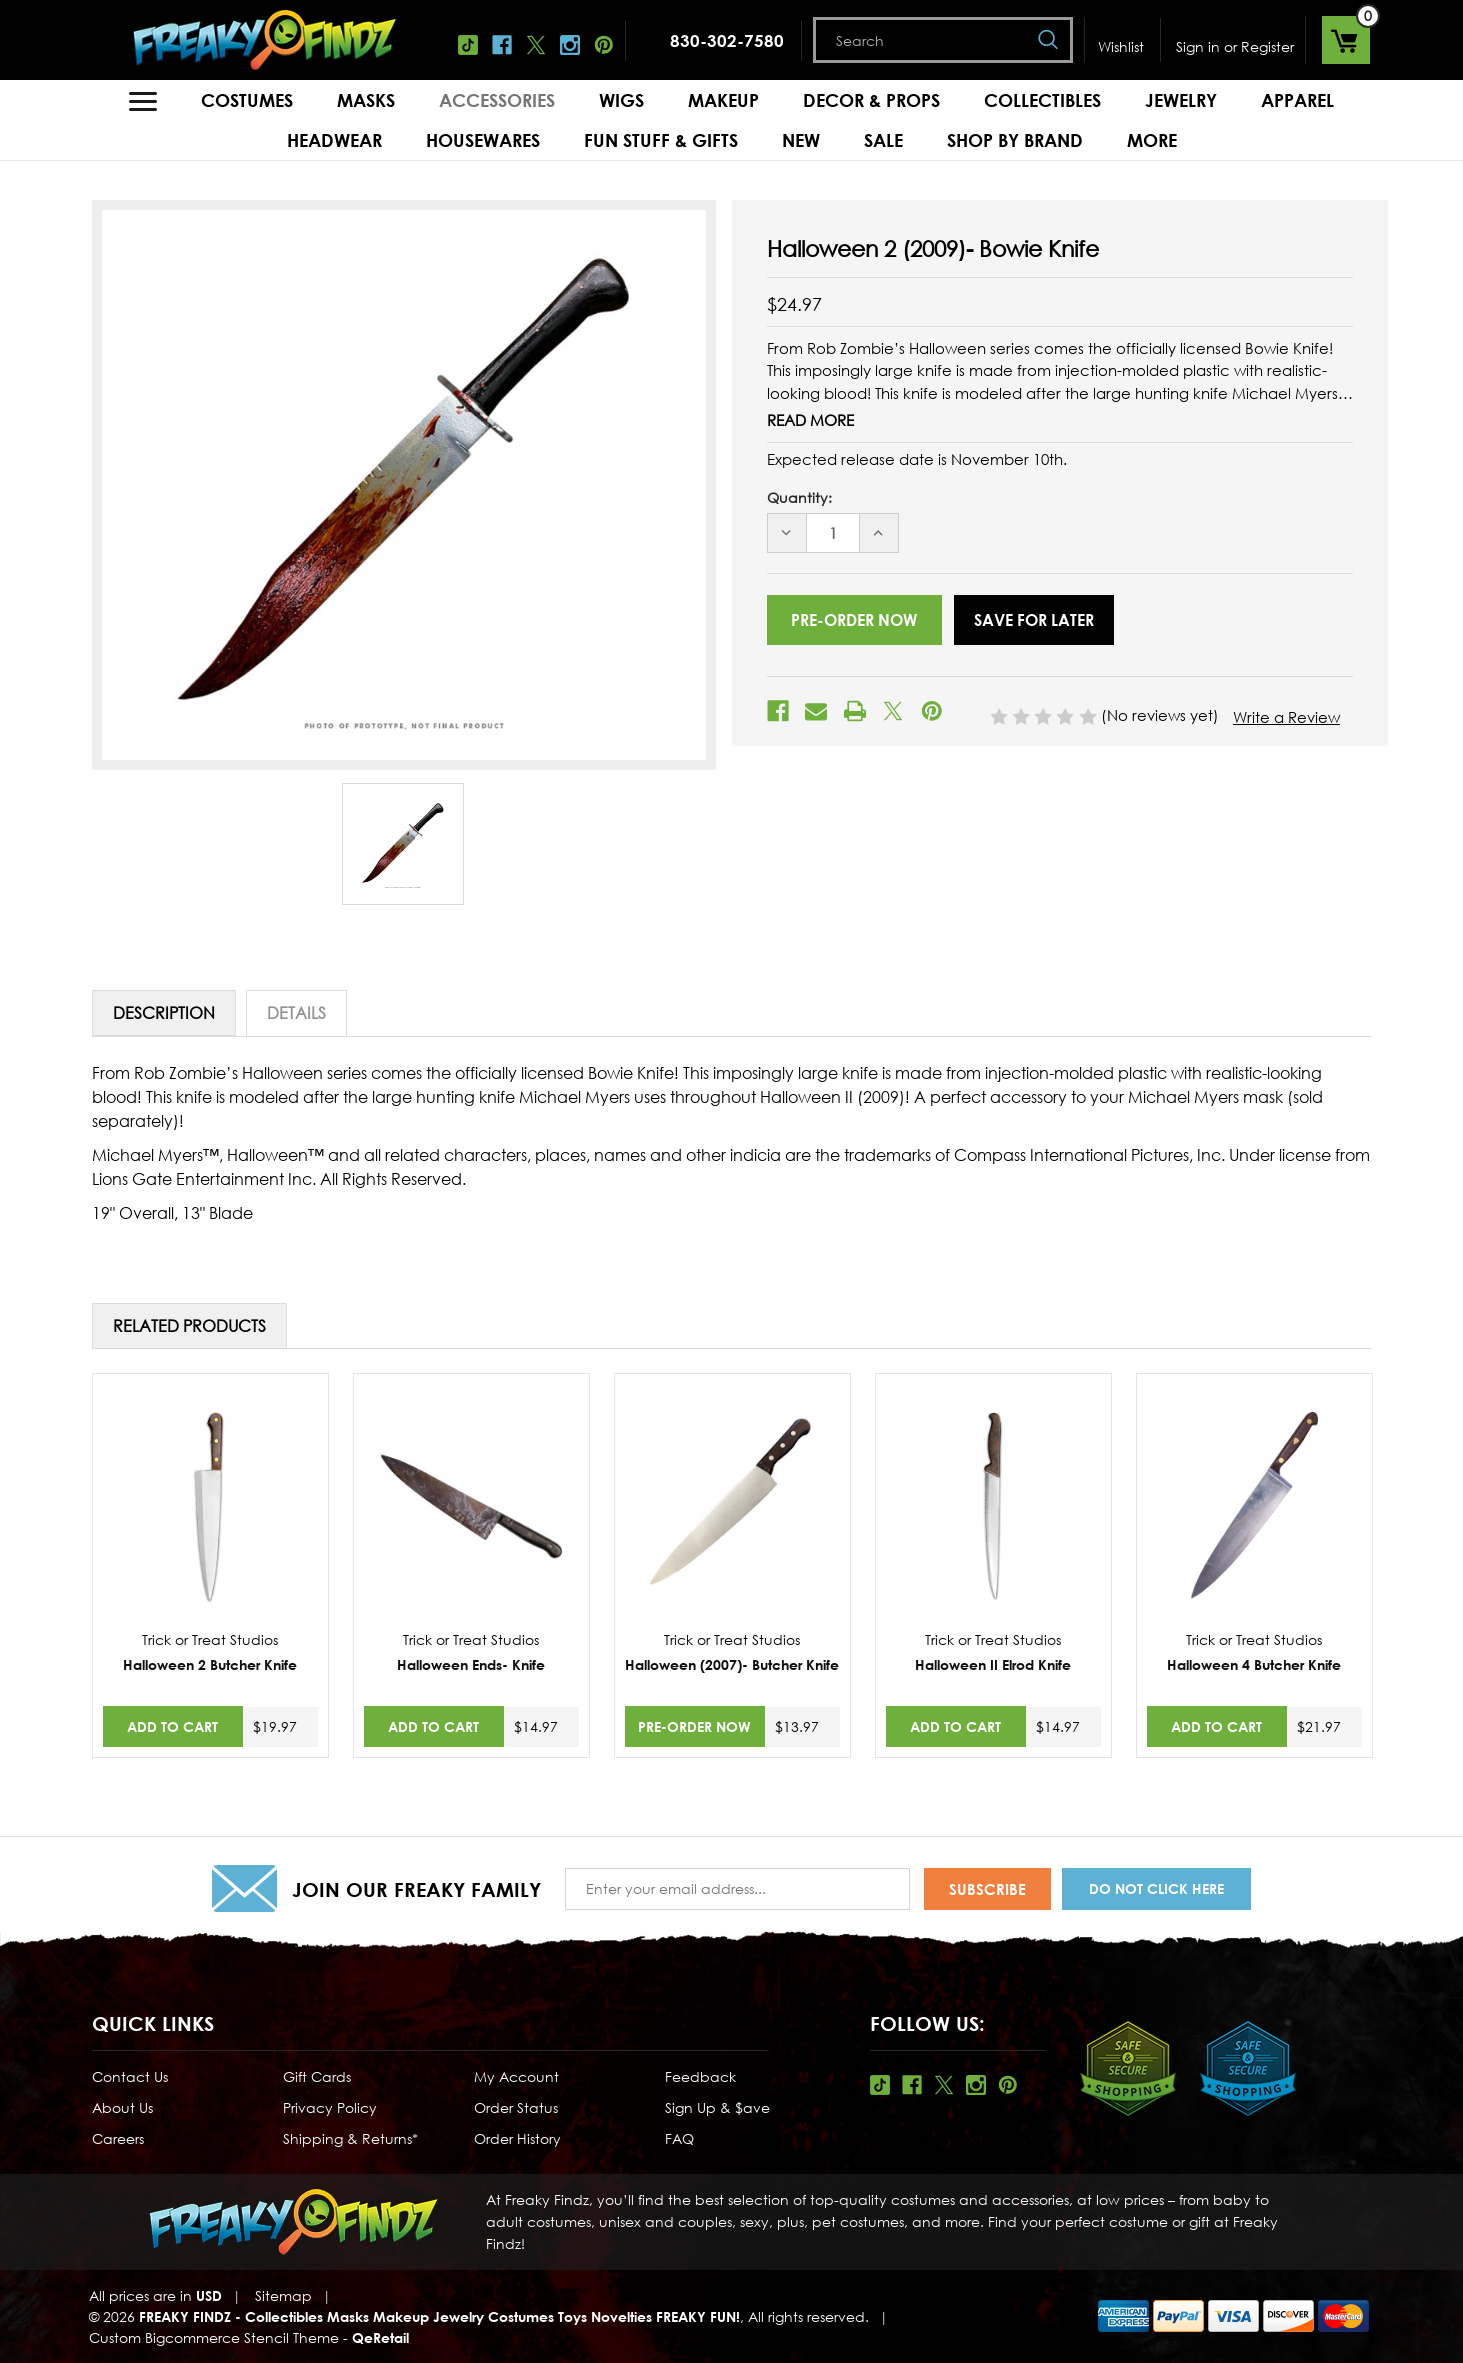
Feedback (700, 2076)
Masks (366, 100)
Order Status (516, 2107)
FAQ (679, 2138)
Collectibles (1042, 100)
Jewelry (1181, 100)
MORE (1152, 140)
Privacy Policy (330, 2107)
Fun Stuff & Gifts (661, 140)
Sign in (1198, 46)
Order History (517, 2138)
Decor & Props (871, 100)
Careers (118, 2138)
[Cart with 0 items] (1346, 40)
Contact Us (130, 2076)
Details (296, 1013)
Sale (883, 140)
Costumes (247, 100)
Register (1267, 46)
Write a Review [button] (1286, 717)
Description (164, 1013)
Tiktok (468, 45)
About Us (122, 2107)
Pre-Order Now (694, 1726)
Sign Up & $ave (717, 2107)
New (801, 140)
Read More (810, 420)
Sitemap (283, 2295)
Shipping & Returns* (350, 2138)
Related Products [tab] (189, 1326)
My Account (516, 2076)
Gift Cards (317, 2076)
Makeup (723, 100)
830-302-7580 (727, 40)
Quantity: (799, 497)
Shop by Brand (1015, 140)
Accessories (497, 100)
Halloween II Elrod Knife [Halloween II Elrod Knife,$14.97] (993, 1664)
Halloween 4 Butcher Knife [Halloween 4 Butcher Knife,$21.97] (1254, 1664)
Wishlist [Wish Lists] (1121, 46)
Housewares (483, 140)
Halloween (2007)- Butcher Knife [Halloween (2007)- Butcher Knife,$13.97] (732, 1664)
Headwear (334, 140)
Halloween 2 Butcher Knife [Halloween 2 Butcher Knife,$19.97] (210, 1664)
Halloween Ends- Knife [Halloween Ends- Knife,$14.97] (471, 1664)
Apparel (1297, 100)
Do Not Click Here (1156, 1888)
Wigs (621, 100)
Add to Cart (172, 1726)
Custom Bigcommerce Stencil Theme (214, 2337)
